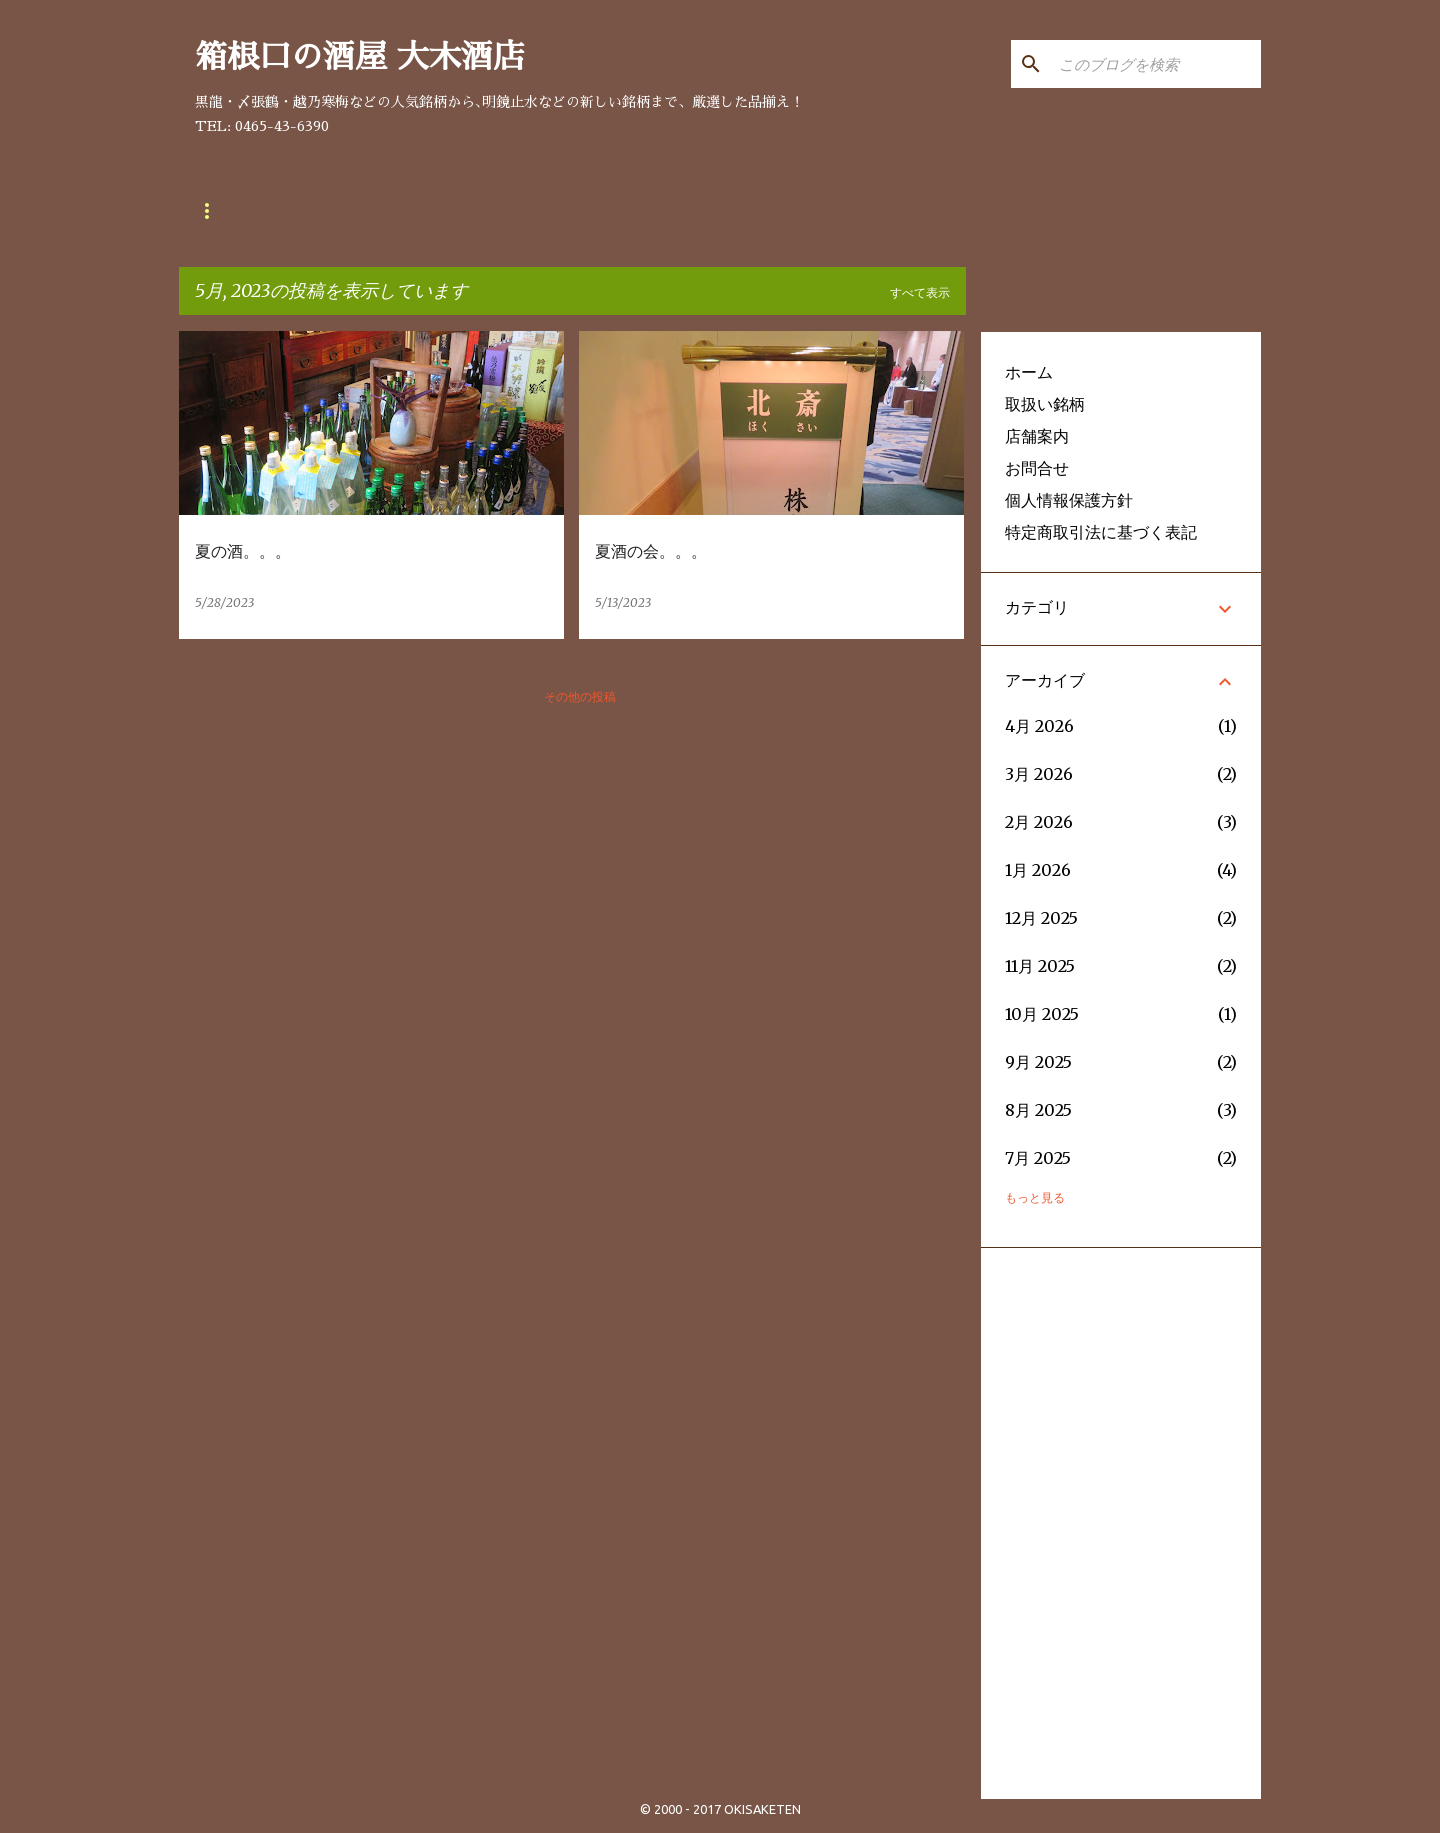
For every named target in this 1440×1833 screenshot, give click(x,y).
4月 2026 (1039, 726)
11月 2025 (1040, 966)
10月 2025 (1042, 1014)
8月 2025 (1038, 1110)
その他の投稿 (580, 696)
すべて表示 (920, 292)
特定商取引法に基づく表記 (1101, 532)
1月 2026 (1038, 870)
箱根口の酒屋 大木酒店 (360, 57)
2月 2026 (1039, 822)
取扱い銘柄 (235, 211)
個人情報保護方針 (1069, 500)
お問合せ (459, 211)
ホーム (1029, 372)
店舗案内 (351, 211)
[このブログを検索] (1156, 64)
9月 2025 (1038, 1062)
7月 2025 (1038, 1158)
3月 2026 (1039, 774)
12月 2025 (1041, 918)
